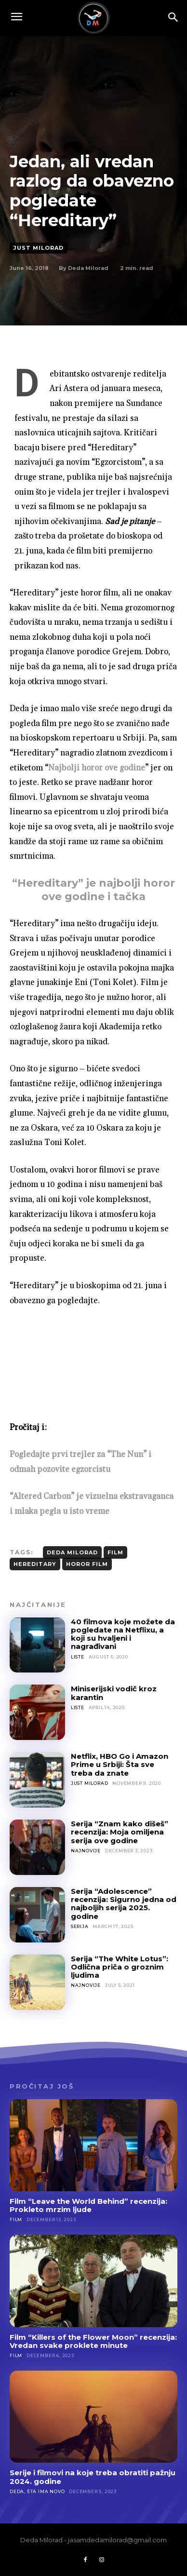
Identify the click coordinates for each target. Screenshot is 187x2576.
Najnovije (86, 1850)
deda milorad (72, 1552)
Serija (80, 1926)
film (115, 1552)
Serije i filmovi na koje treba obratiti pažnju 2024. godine (92, 2476)
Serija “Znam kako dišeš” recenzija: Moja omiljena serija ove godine (119, 1832)
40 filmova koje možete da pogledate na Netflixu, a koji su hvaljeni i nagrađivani (123, 1634)
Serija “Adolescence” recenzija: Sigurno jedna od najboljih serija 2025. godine (123, 1904)
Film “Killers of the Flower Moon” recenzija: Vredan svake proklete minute (93, 2341)
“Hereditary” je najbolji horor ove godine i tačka (93, 890)
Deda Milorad (88, 268)
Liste (77, 1656)
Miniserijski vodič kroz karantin (114, 1692)
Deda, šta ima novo (37, 2491)
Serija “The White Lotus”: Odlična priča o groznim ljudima (119, 1967)
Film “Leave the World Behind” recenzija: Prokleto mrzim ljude (88, 2205)
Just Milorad (38, 248)
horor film (87, 1564)
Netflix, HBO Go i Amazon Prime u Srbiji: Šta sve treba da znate (119, 1765)
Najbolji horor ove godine (96, 768)
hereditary (34, 1564)
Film (16, 2219)
